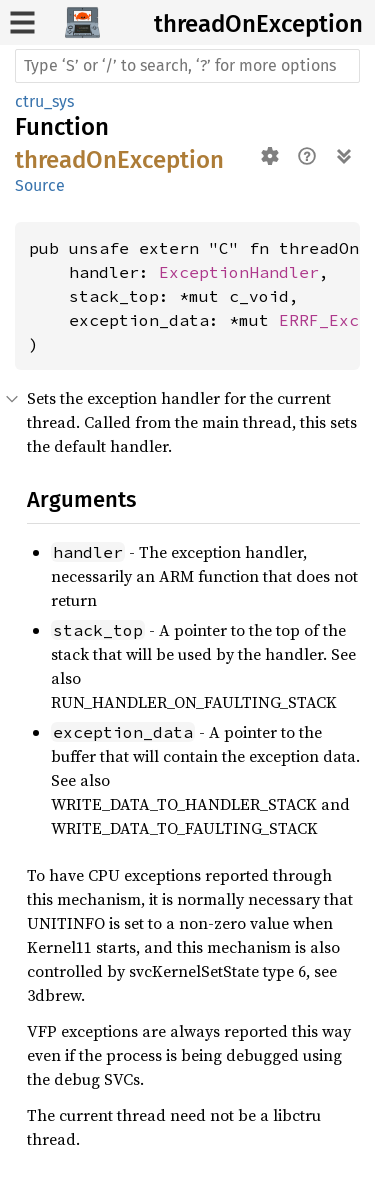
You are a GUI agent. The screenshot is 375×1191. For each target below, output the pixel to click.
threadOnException (258, 24)
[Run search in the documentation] (187, 66)
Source (40, 185)
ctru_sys (44, 101)
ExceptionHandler (239, 272)
